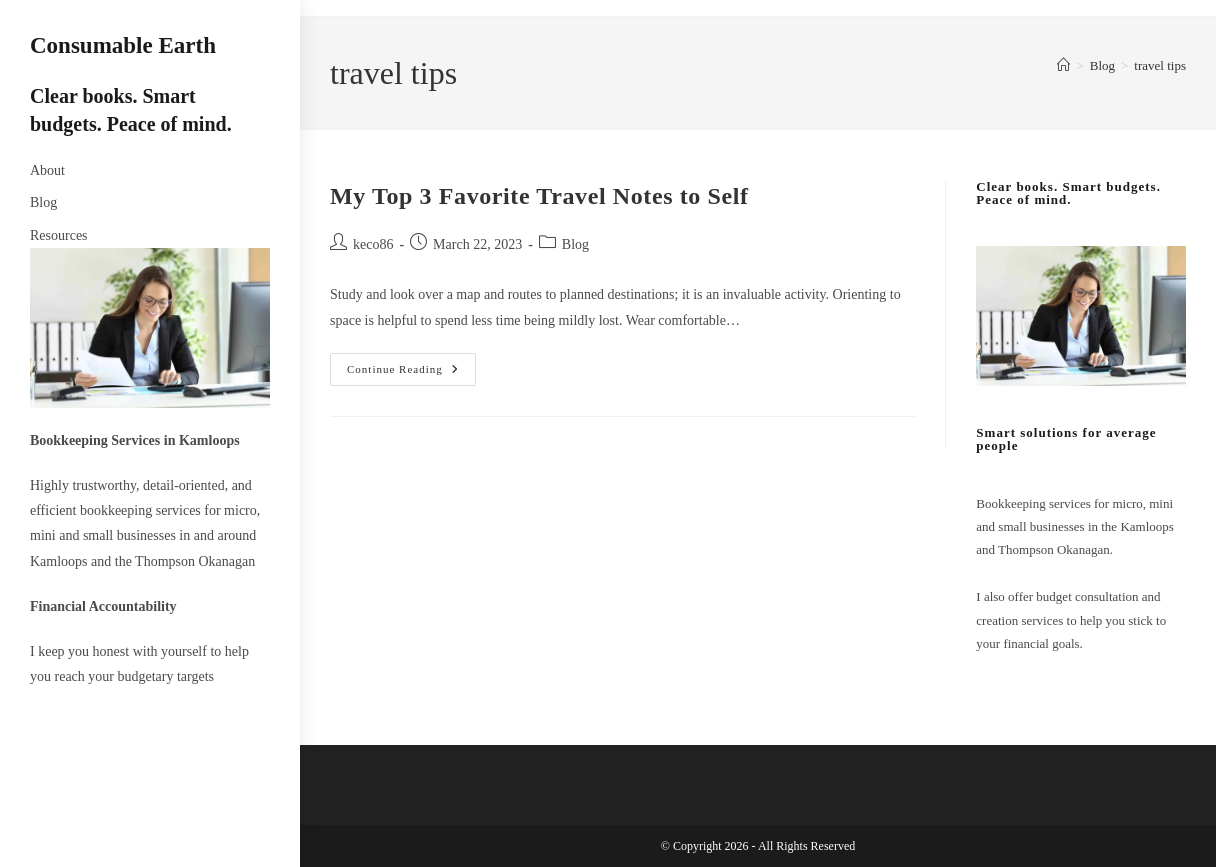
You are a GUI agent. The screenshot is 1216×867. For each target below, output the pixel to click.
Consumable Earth (123, 45)
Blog (575, 244)
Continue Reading (411, 374)
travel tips (1160, 65)
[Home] (1063, 65)
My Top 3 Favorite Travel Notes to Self (539, 196)
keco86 (373, 244)
